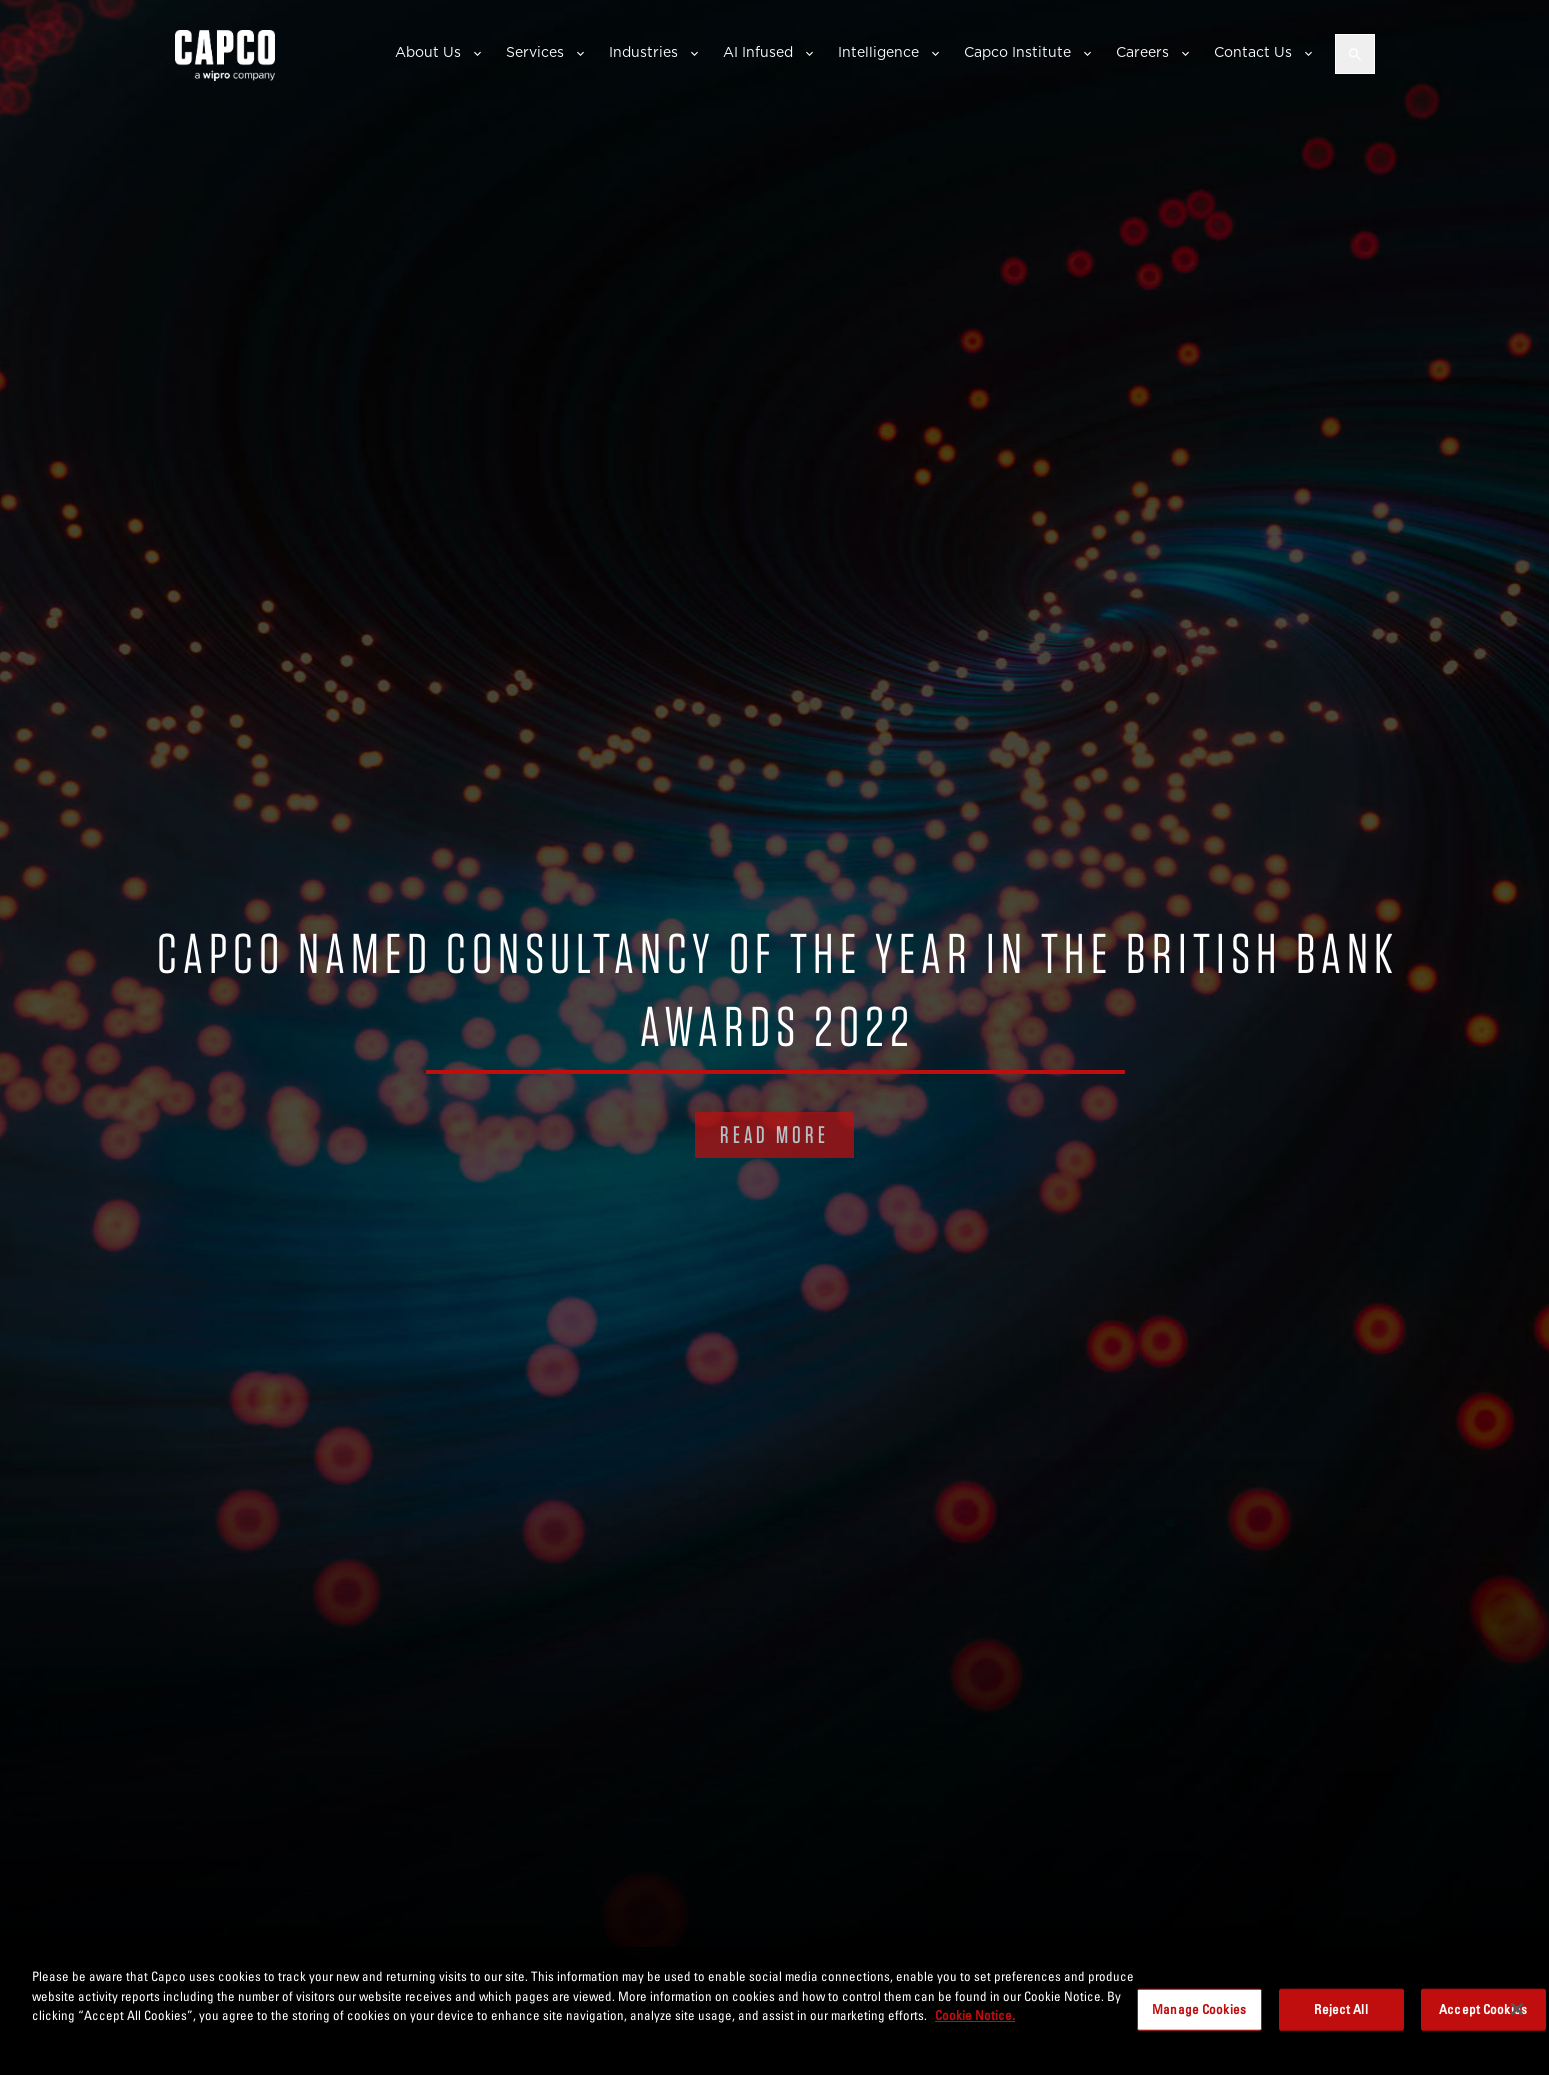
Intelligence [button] (878, 52)
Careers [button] (1142, 52)
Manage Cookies (1199, 2009)
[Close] (1517, 2009)
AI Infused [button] (758, 52)
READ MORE (774, 1134)
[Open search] (1355, 54)
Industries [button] (643, 52)
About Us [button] (428, 52)
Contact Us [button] (1253, 52)
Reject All (1340, 2009)
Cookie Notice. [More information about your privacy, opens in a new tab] (975, 2015)
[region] (774, 2011)
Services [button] (535, 52)
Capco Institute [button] (1017, 52)
